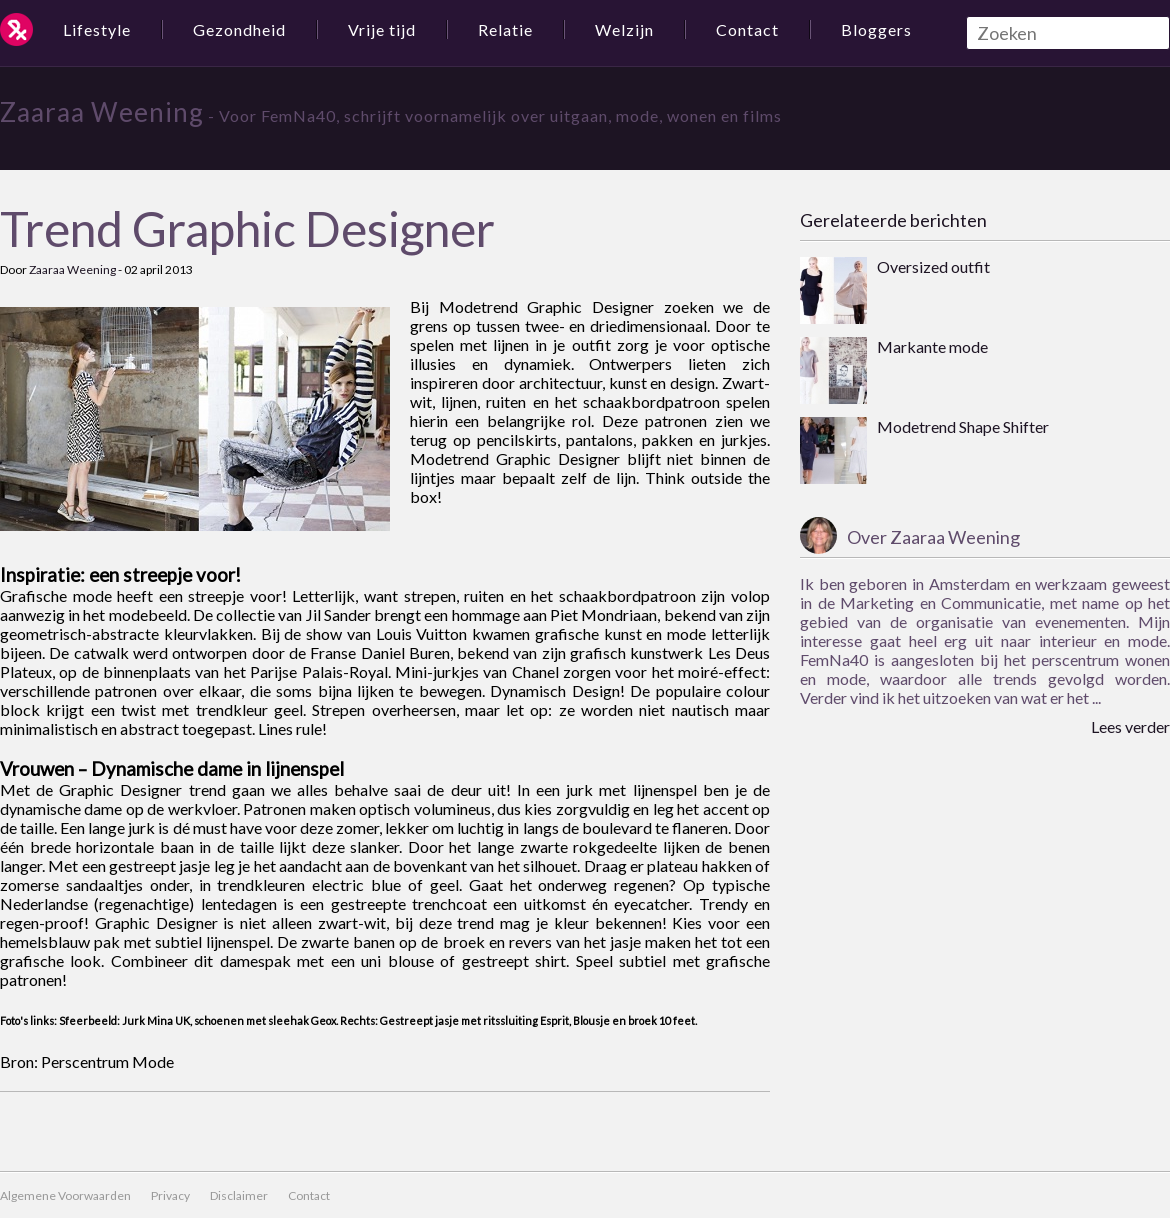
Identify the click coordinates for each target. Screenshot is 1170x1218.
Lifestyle (97, 29)
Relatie (505, 29)
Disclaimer (239, 1195)
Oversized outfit (933, 266)
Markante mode (932, 346)
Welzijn (624, 29)
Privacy (170, 1195)
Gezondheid (239, 29)
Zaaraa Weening (102, 112)
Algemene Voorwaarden (65, 1195)
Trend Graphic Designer (247, 228)
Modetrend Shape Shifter (963, 426)
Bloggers (876, 29)
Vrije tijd (382, 29)
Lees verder (1130, 726)
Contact (747, 29)
